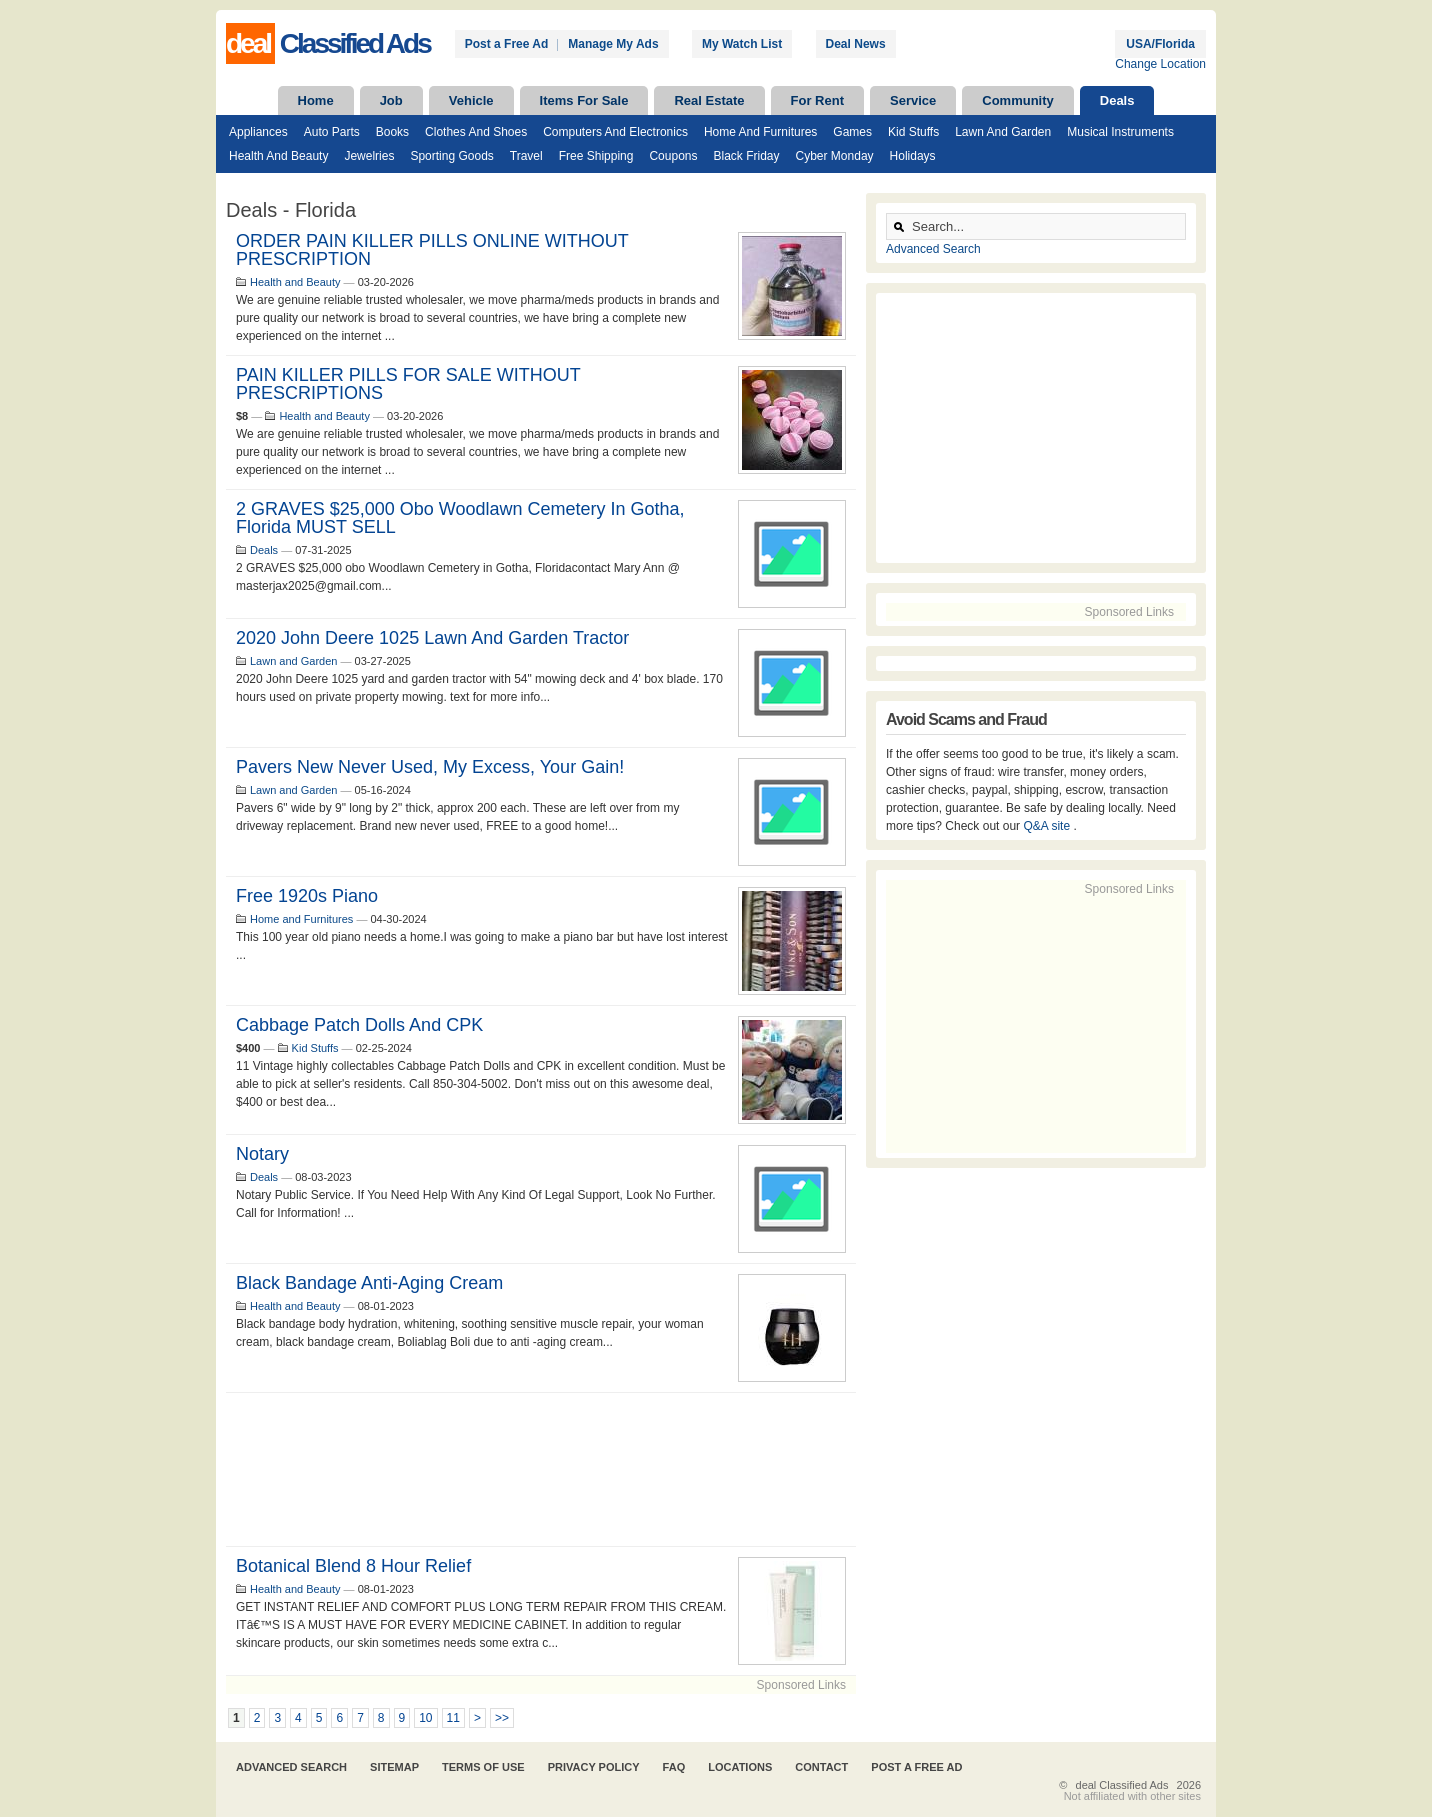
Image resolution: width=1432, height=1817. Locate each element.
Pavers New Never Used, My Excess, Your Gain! (430, 767)
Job (391, 100)
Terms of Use (483, 1767)
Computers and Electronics (615, 132)
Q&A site (1048, 826)
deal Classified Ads (1122, 1785)
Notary (262, 1154)
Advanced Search (933, 249)
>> (502, 1718)
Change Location (1160, 64)
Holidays (913, 156)
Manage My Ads (613, 44)
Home (316, 100)
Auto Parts (332, 132)
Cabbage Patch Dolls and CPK (359, 1025)
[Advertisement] (541, 1469)
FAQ (674, 1767)
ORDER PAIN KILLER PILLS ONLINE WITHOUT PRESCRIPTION (432, 250)
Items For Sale (584, 100)
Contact (821, 1767)
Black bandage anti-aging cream (369, 1283)
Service (913, 100)
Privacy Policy (594, 1767)
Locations (740, 1767)
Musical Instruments (1120, 132)
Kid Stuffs (913, 132)
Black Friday (746, 156)
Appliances (258, 132)
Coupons (673, 156)
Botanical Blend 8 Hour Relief (353, 1566)
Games (852, 132)
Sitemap (394, 1767)
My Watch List (742, 44)
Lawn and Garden (1003, 132)
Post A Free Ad (916, 1767)
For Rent (817, 100)
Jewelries (369, 156)
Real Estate (709, 100)
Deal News (856, 44)
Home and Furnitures (760, 132)
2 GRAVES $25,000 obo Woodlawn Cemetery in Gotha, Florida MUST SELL (460, 518)
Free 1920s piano (307, 896)
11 (453, 1718)
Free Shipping (596, 156)
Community (1018, 100)
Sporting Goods (451, 156)
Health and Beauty (278, 156)
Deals (1117, 100)
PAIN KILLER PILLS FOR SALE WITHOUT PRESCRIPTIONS (408, 384)
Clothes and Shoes (476, 132)
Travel (526, 156)
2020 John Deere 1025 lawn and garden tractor (432, 638)
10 (425, 1718)
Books (392, 132)
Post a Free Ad (507, 44)
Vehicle (471, 100)
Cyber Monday (835, 156)
